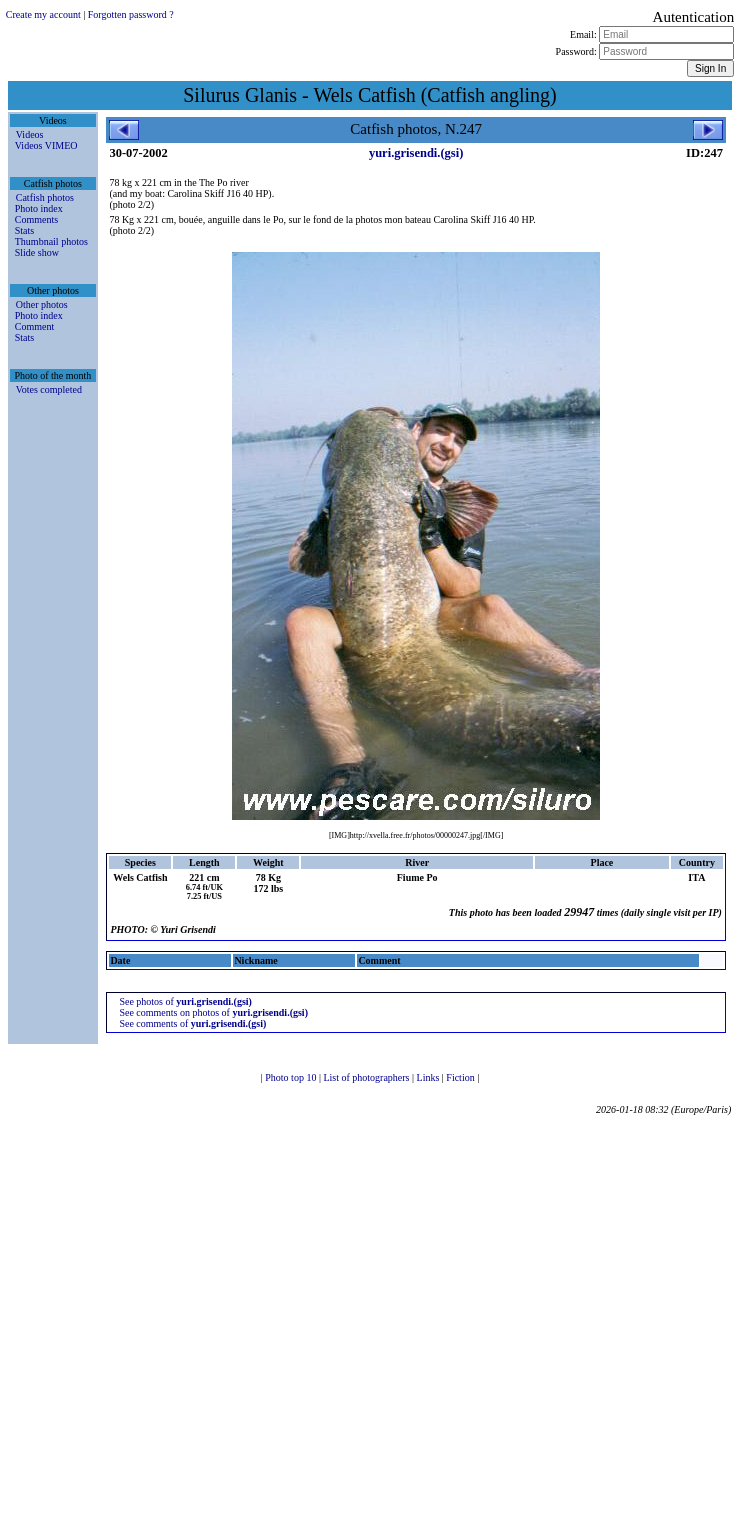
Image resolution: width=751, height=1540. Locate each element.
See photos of (185, 1001)
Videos (30, 134)
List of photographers (367, 1077)
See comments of (192, 1023)
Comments (36, 219)
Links (429, 1077)
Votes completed (49, 389)
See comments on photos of (213, 1012)
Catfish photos (45, 197)
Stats (24, 230)
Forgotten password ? (131, 14)
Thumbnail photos (51, 241)
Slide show (37, 252)
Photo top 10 (292, 1077)
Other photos (42, 304)
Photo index (39, 208)
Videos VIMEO (46, 145)
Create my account (43, 14)
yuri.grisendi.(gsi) (416, 153)
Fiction (461, 1077)
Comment (34, 326)
